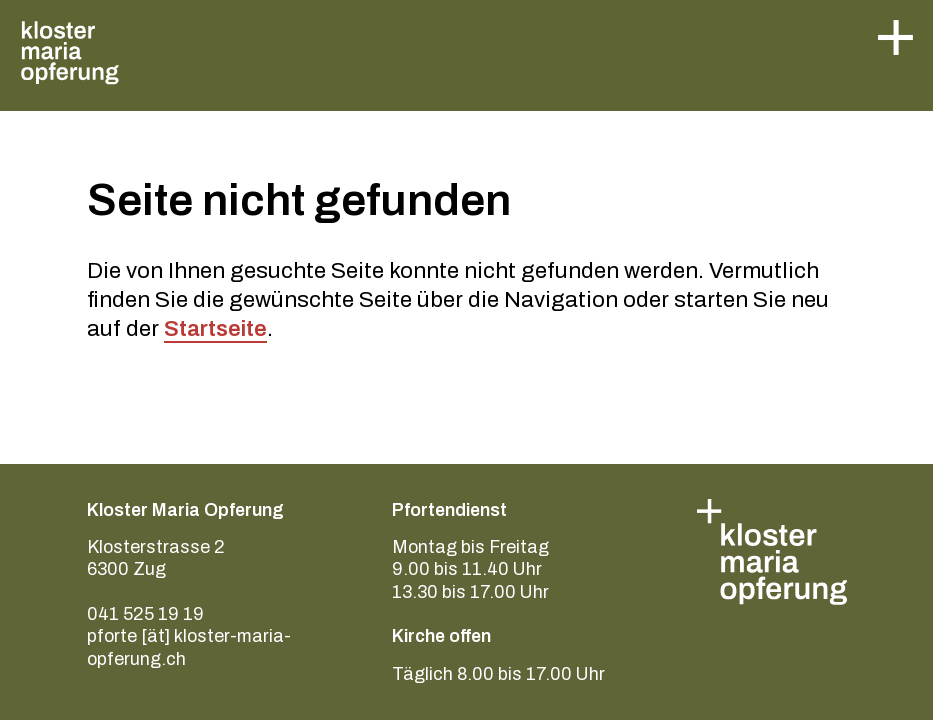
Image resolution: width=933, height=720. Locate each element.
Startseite (215, 328)
